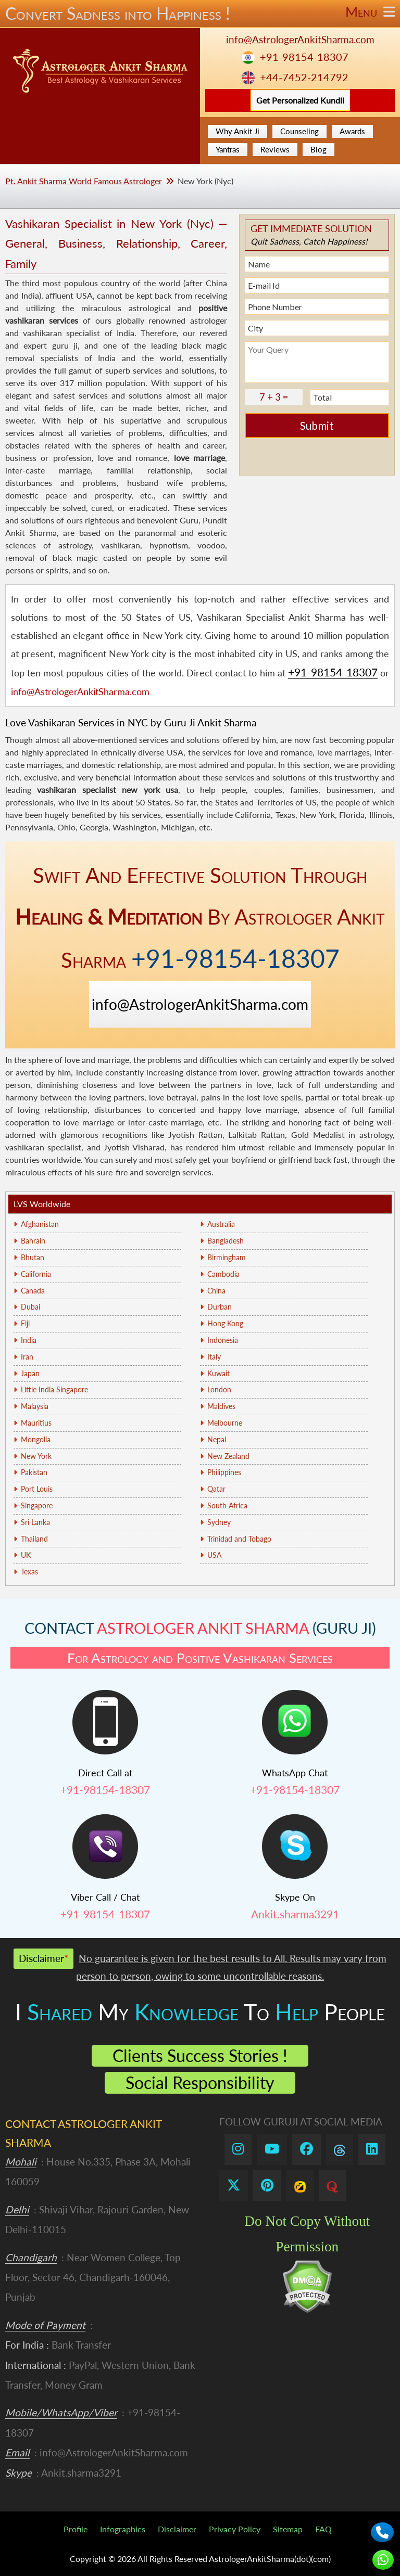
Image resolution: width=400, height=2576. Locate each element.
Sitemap (288, 2529)
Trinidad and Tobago (239, 1538)
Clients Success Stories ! (200, 2055)
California (36, 1274)
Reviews (275, 149)
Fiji (25, 1323)
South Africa (227, 1505)
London (219, 1389)
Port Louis (37, 1488)
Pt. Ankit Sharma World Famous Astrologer (83, 181)
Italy (214, 1356)
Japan (30, 1373)
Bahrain (33, 1240)
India (28, 1340)
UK (26, 1554)
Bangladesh (225, 1240)
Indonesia (222, 1340)
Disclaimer (177, 2529)
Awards (352, 131)
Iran (27, 1356)
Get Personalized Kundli (300, 100)
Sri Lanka (35, 1522)
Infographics (122, 2529)
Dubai (30, 1306)
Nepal (216, 1439)
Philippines (224, 1472)
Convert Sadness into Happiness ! (200, 13)
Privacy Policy (234, 2529)
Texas (29, 1571)
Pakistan (34, 1472)
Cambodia (223, 1274)
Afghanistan (40, 1224)
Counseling (299, 131)
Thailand (34, 1538)
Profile (76, 2529)
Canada (33, 1290)
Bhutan (32, 1257)
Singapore (37, 1505)
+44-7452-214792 (304, 77)
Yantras (228, 149)
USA (214, 1554)
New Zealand (228, 1456)
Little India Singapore (54, 1389)
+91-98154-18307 (304, 57)
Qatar (216, 1488)
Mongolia (36, 1439)
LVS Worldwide (42, 1204)
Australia (221, 1224)
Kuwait (218, 1373)
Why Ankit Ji (237, 131)
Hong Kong (225, 1323)
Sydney (219, 1522)
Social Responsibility (200, 2082)
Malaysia (34, 1406)
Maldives (221, 1406)
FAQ (323, 2529)
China (216, 1290)
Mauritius (36, 1422)
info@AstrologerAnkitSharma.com (300, 39)
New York (36, 1456)
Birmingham (226, 1257)
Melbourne (224, 1422)
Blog (318, 149)
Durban (219, 1306)
